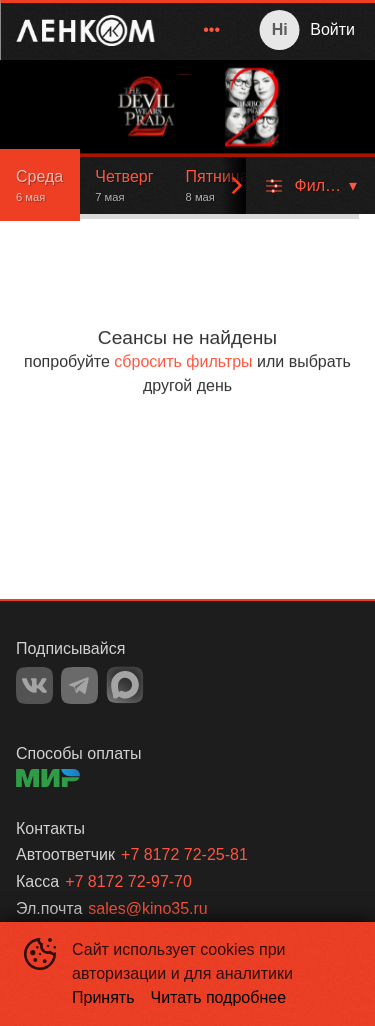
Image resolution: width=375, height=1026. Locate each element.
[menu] (200, 30)
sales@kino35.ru (147, 908)
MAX (125, 685)
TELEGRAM (79, 685)
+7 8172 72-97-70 (128, 881)
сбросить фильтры (183, 361)
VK (34, 685)
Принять (103, 997)
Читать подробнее (219, 997)
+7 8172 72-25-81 (184, 854)
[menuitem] (212, 30)
